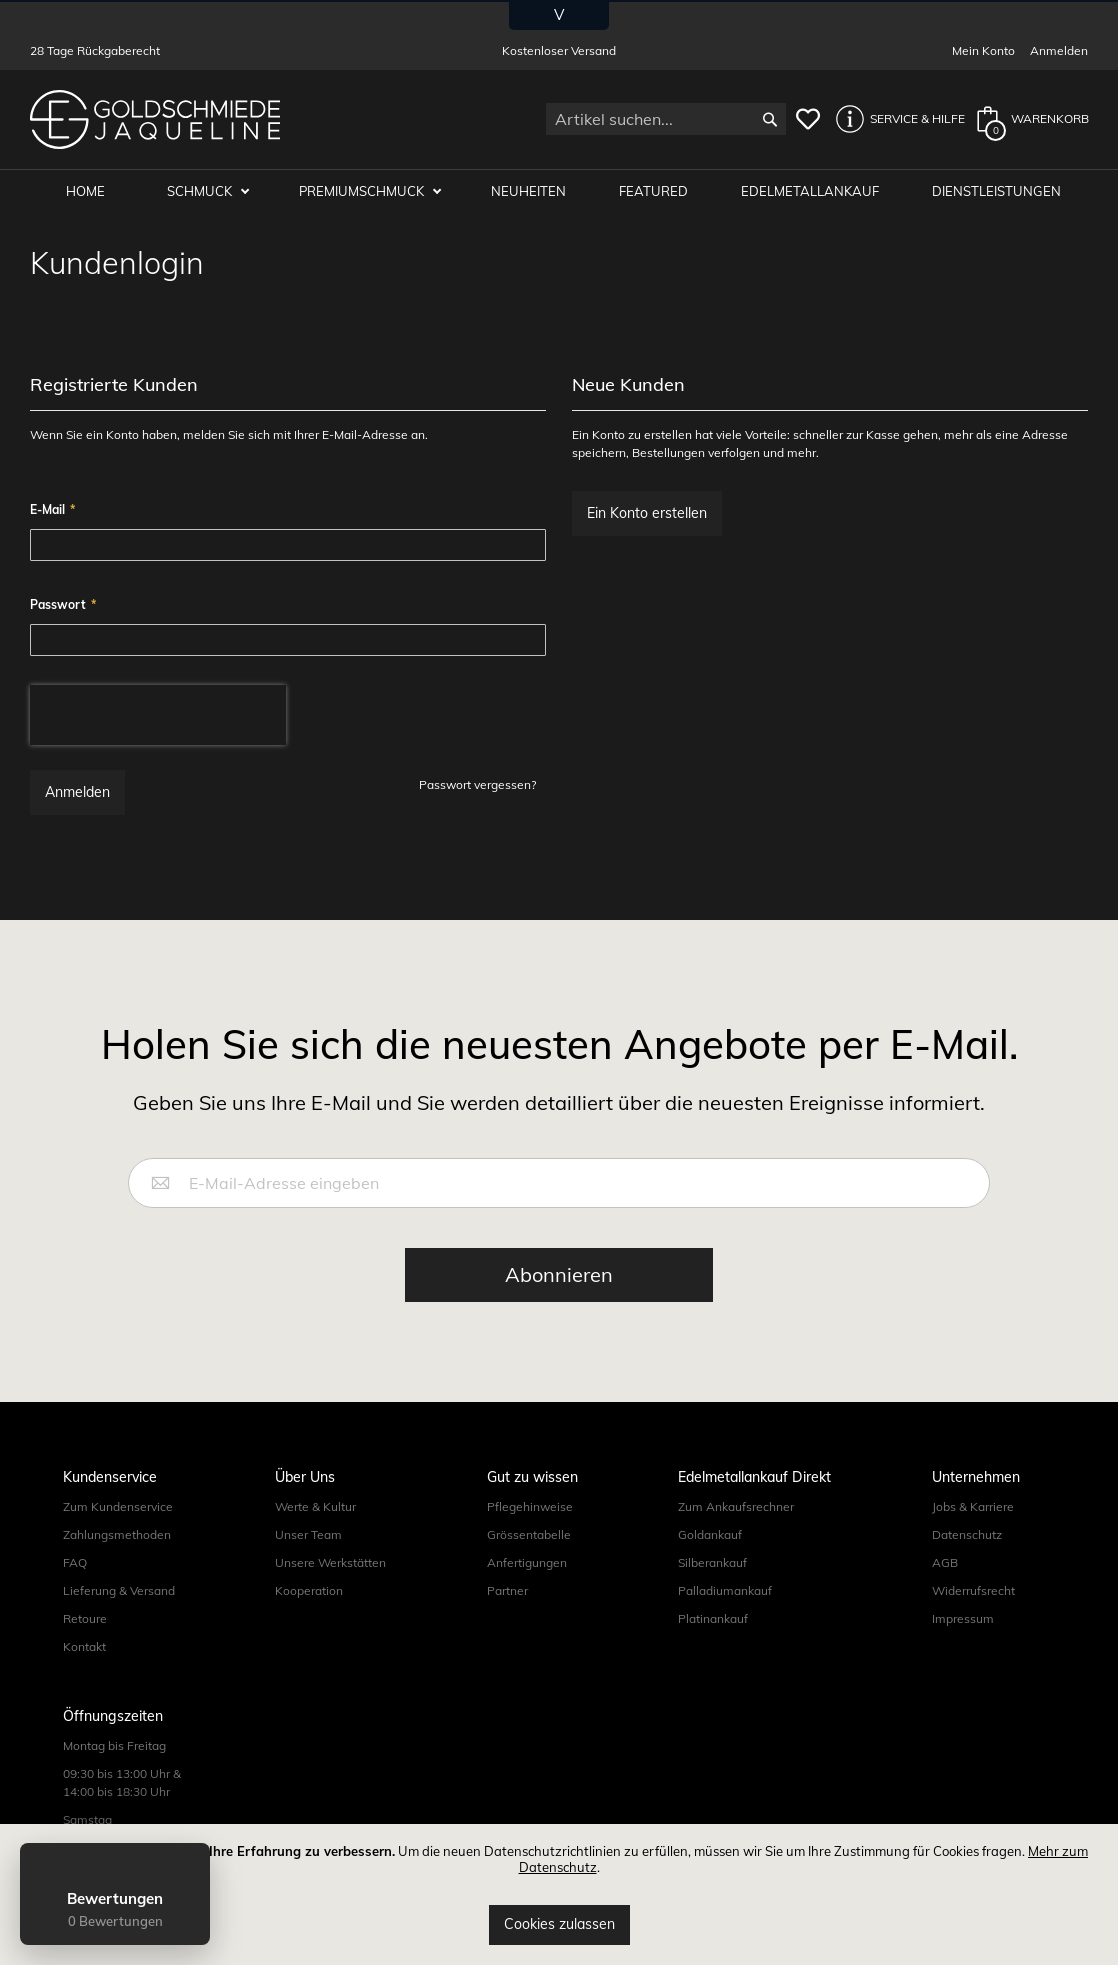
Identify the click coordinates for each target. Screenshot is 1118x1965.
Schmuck (202, 192)
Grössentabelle (529, 1534)
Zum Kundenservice (118, 1506)
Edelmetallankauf (811, 192)
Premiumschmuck (364, 192)
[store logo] (155, 119)
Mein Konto (983, 50)
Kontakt (84, 1646)
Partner (507, 1590)
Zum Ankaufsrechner (736, 1506)
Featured (654, 192)
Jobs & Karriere (973, 1506)
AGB (945, 1562)
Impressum (963, 1618)
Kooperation (309, 1590)
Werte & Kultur (315, 1506)
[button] (895, 119)
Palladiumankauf (725, 1590)
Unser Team (308, 1534)
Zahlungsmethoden (117, 1534)
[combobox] (666, 119)
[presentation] (158, 715)
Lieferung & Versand (119, 1590)
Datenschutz (967, 1534)
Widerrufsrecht (973, 1590)
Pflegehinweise (530, 1506)
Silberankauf (712, 1562)
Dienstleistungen (997, 192)
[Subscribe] (559, 1275)
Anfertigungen (527, 1562)
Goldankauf (710, 1534)
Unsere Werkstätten (330, 1562)
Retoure (85, 1618)
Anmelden (1059, 50)
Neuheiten (529, 192)
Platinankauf (713, 1618)
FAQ (75, 1562)
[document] (559, 1894)
